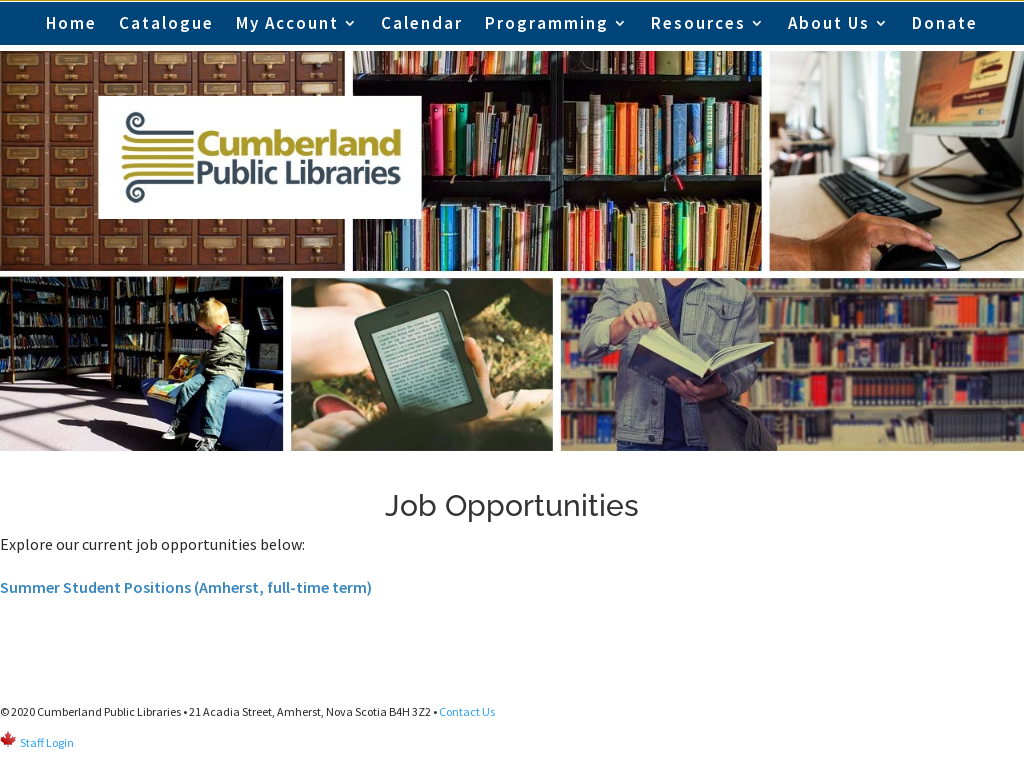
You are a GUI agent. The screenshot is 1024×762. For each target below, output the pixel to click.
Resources (698, 23)
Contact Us (467, 711)
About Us (829, 23)
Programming (547, 23)
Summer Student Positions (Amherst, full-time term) (186, 587)
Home (71, 23)
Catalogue (166, 23)
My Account (287, 23)
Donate (945, 23)
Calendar (422, 23)
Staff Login (47, 742)
